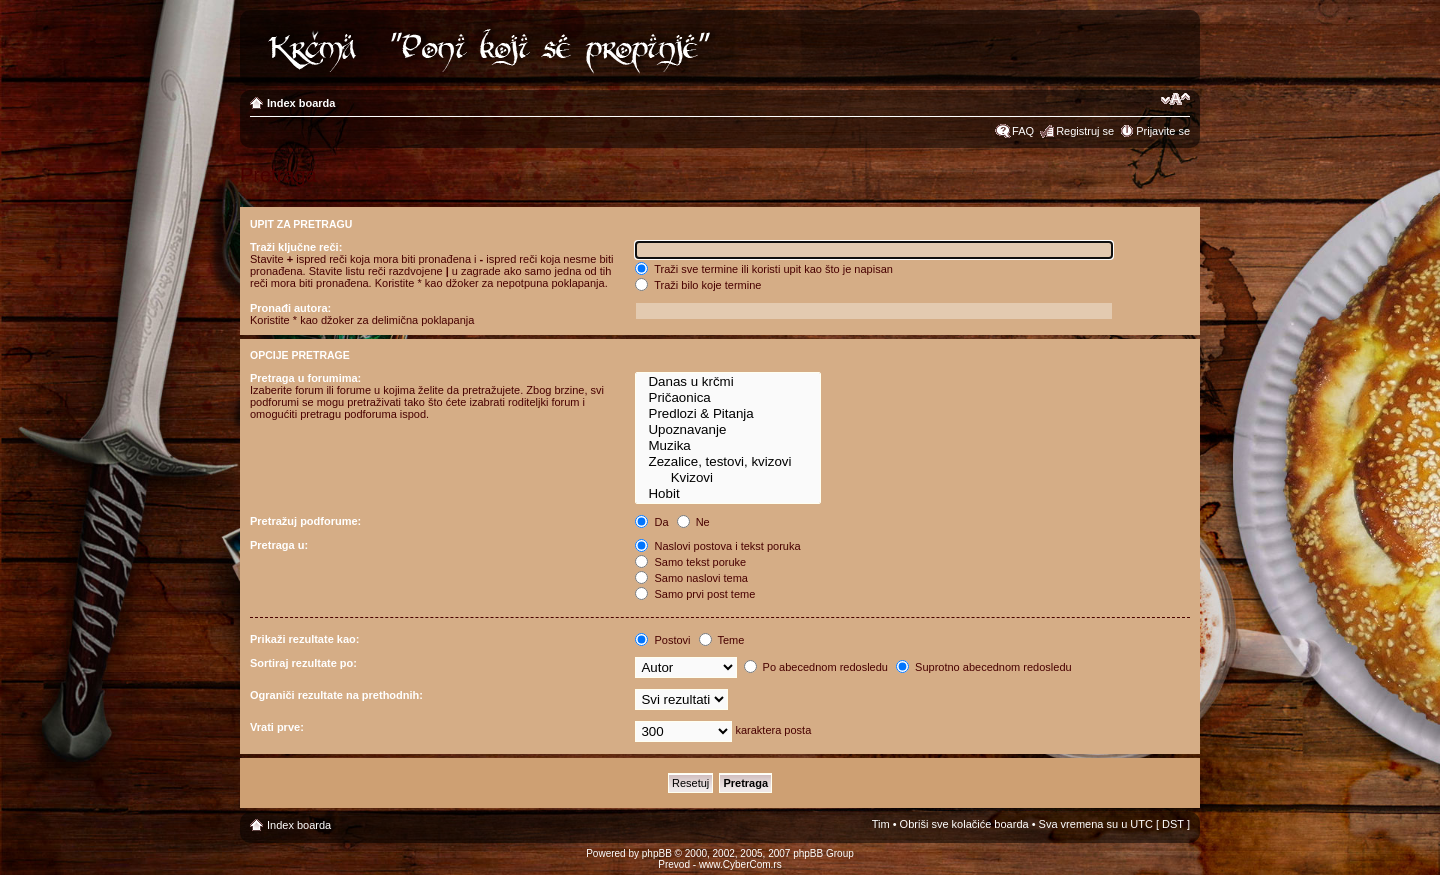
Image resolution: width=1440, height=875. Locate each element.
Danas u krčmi (728, 382)
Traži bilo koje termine (698, 285)
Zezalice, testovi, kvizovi (728, 462)
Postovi (662, 640)
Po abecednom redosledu (816, 667)
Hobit (728, 494)
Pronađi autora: (290, 308)
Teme (722, 640)
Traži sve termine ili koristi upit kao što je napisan (764, 269)
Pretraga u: (279, 545)
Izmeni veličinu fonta (1175, 99)
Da (651, 522)
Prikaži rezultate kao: (304, 639)
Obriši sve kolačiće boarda (964, 824)
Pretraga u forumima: (305, 378)
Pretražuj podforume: (305, 521)
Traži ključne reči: (296, 247)
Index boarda (301, 103)
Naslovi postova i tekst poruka (717, 546)
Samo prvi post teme (695, 594)
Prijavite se (1163, 131)
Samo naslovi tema (691, 578)
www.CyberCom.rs (740, 864)
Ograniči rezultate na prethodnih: (336, 695)
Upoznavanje (728, 430)
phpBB (657, 853)
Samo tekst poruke (690, 562)
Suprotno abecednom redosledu (984, 667)
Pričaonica (728, 398)
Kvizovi (728, 478)
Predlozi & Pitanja (728, 414)
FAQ (1023, 131)
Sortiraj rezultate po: (303, 663)
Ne (693, 522)
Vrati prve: (277, 727)
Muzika (728, 446)
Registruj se (1085, 131)
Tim (881, 824)
